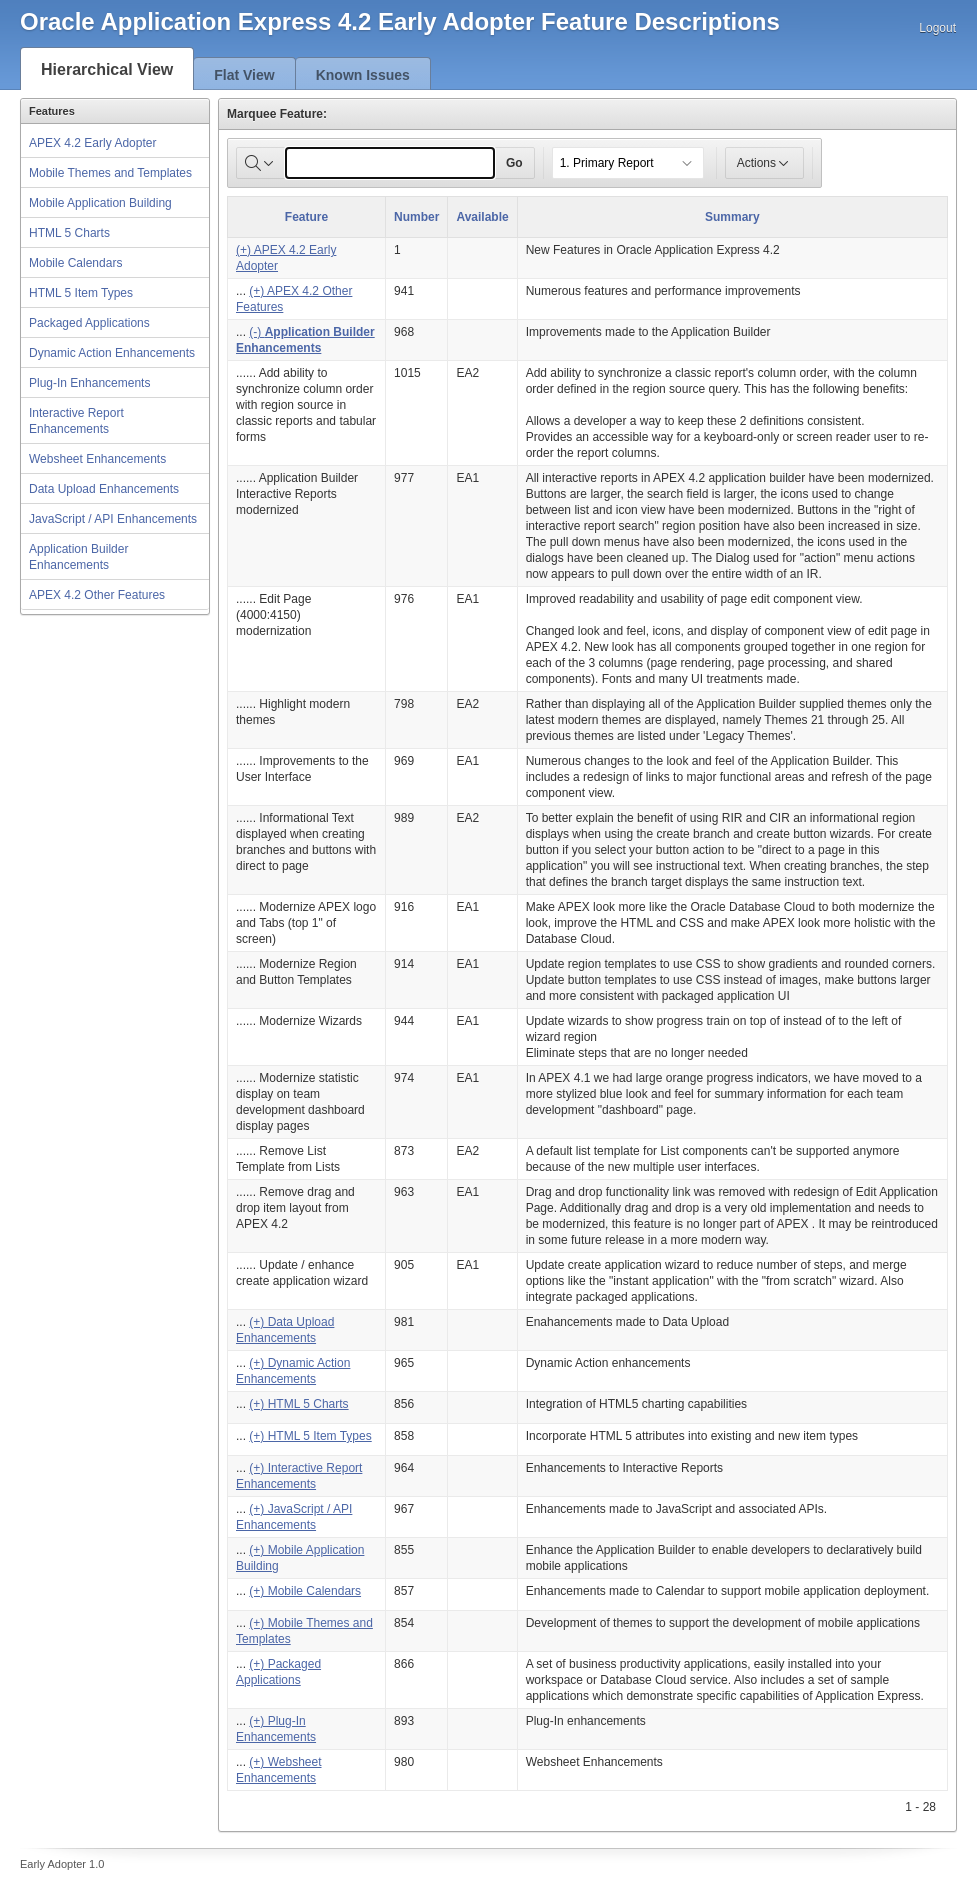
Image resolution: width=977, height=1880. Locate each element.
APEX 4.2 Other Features (97, 595)
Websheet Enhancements (97, 459)
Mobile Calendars (75, 263)
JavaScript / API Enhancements (113, 519)
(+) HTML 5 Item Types (310, 1436)
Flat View (244, 75)
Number (416, 217)
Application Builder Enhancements (78, 557)
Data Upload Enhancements (104, 489)
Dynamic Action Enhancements (112, 353)
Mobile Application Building (100, 203)
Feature (306, 217)
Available (482, 217)
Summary (732, 217)
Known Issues (363, 75)
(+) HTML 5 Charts (298, 1404)
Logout (937, 28)
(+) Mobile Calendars (305, 1591)
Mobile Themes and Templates (110, 173)
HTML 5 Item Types (81, 293)
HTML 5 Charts (69, 233)
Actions (764, 163)
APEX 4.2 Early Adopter (92, 143)
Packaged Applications (89, 323)
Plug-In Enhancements (89, 383)
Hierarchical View (107, 69)
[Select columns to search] (261, 163)
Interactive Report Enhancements (76, 421)
